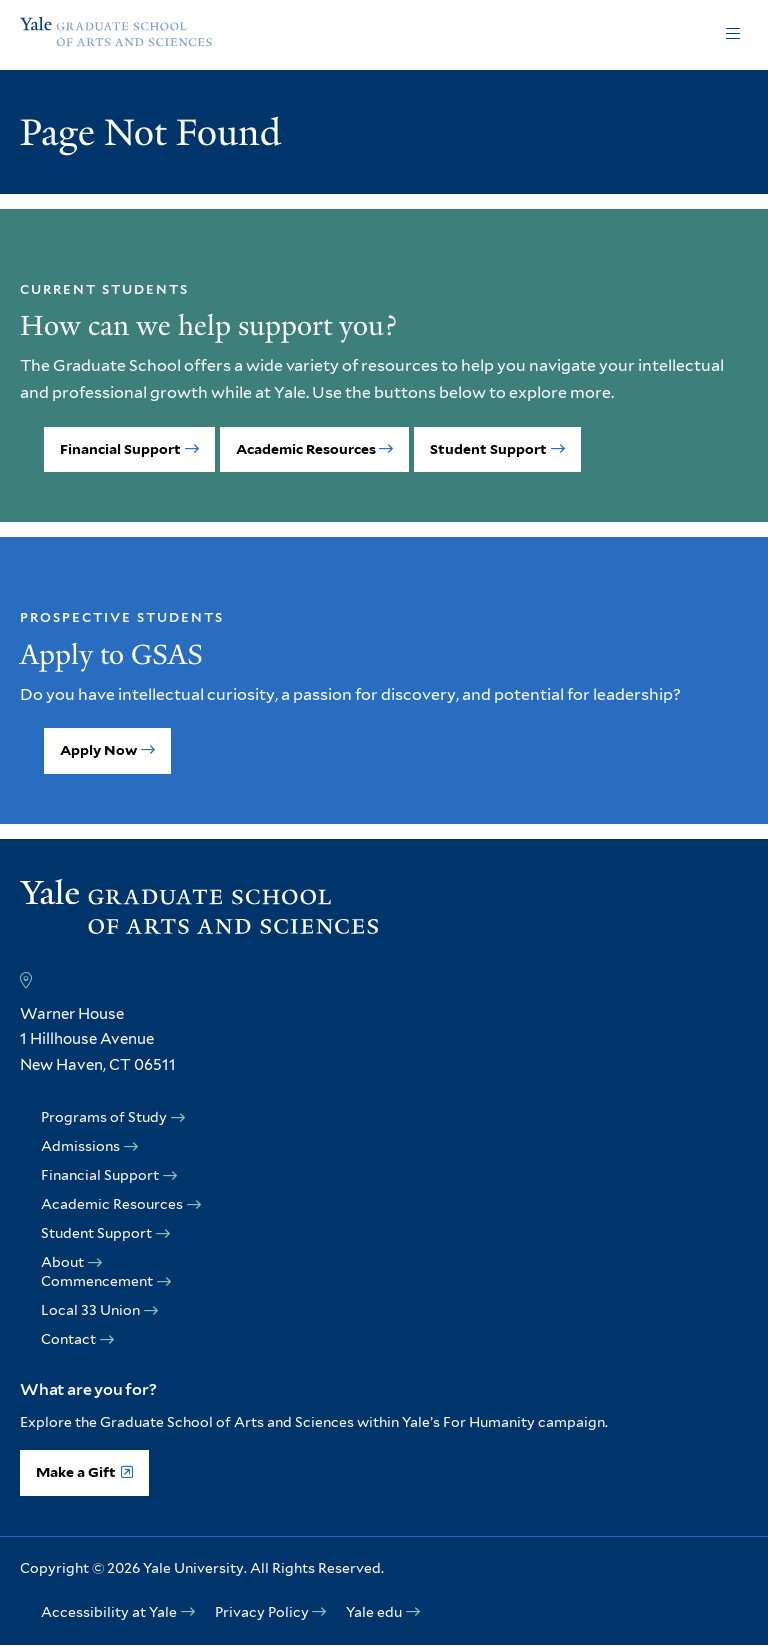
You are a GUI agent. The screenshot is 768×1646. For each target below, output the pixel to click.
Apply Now (98, 750)
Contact (68, 1339)
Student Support (488, 449)
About (62, 1262)
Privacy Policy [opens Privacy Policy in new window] (262, 1612)
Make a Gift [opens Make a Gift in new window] (76, 1472)
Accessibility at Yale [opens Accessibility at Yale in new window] (109, 1612)
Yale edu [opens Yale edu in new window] (374, 1612)
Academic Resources (306, 449)
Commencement (97, 1281)
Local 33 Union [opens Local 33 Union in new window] (90, 1310)
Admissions (80, 1146)
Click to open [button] (733, 35)
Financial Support (120, 449)
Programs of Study (104, 1117)
